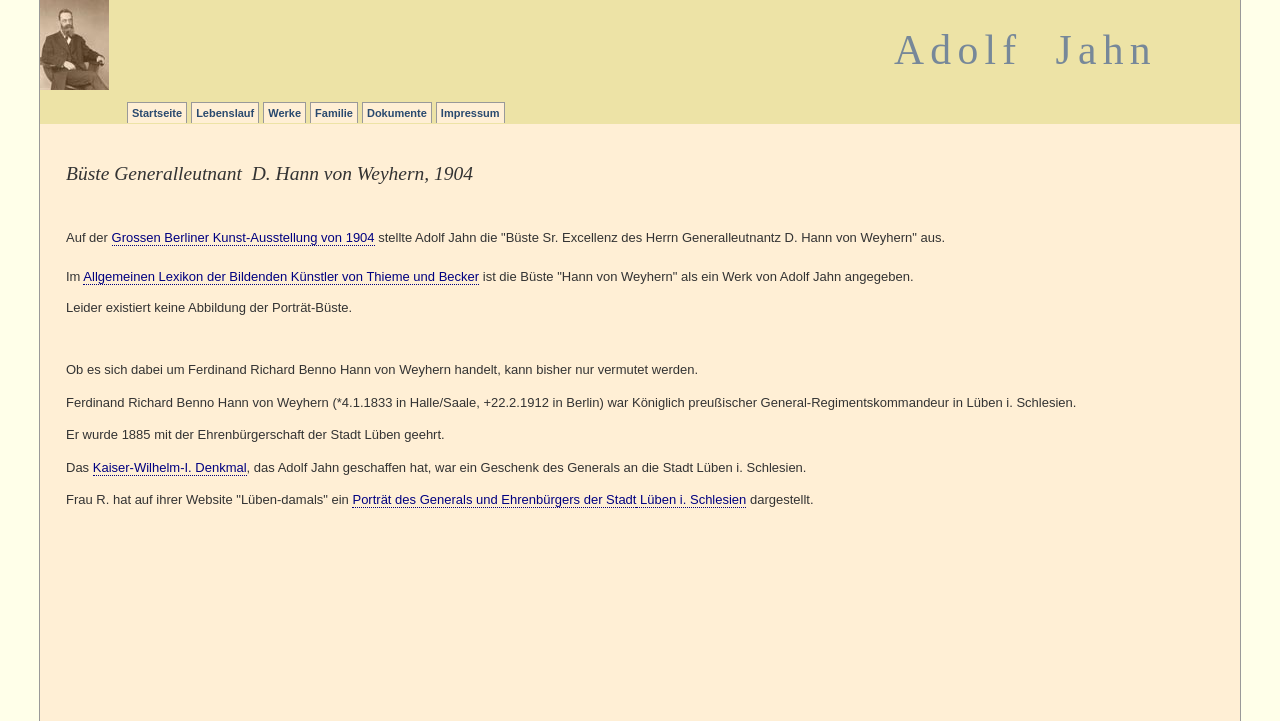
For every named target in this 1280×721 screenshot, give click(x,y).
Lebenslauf (225, 113)
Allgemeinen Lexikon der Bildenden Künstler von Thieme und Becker (281, 276)
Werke (284, 113)
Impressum (470, 113)
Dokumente (397, 113)
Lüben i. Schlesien (691, 499)
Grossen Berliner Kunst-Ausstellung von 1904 (243, 237)
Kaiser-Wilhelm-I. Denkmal (170, 467)
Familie (334, 113)
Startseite (157, 113)
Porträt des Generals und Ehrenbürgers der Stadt (494, 499)
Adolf (958, 50)
